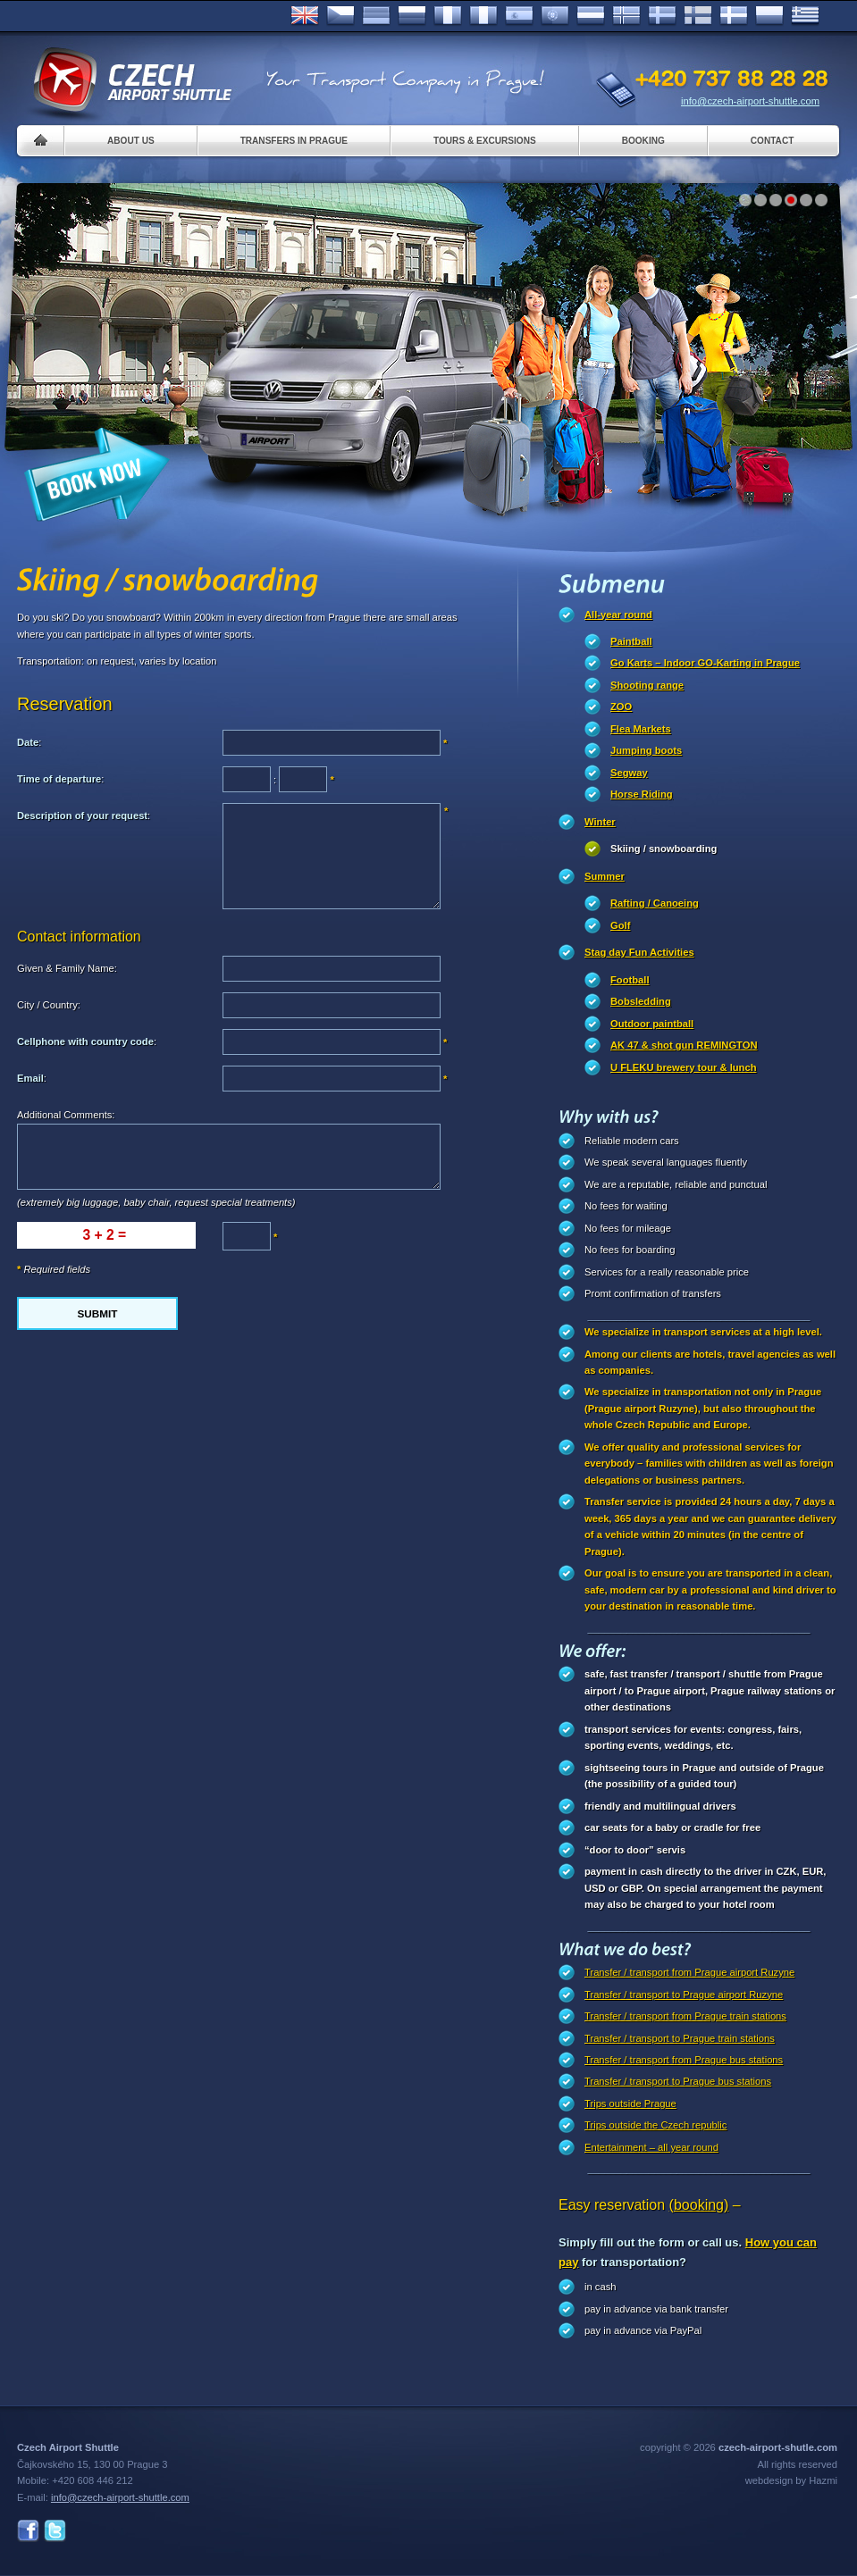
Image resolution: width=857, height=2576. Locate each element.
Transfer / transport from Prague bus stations (683, 2059)
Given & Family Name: (67, 968)
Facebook (28, 2531)
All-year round (618, 614)
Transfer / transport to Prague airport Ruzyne (683, 1994)
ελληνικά (805, 16)
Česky (340, 16)
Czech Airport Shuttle (131, 80)
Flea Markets (640, 728)
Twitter (55, 2531)
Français (447, 16)
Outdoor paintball (651, 1023)
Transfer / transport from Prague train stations (685, 2016)
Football (630, 979)
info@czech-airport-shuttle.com (750, 101)
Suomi (698, 16)
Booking (643, 141)
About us (131, 141)
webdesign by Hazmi (791, 2480)
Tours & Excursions (484, 141)
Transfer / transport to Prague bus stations (677, 2081)
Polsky (769, 16)
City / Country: (48, 1004)
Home (40, 140)
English (304, 16)
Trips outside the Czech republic (655, 2125)
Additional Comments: (65, 1114)
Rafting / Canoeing (654, 903)
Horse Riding (641, 794)
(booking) (699, 2204)
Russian (412, 16)
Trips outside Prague (630, 2103)
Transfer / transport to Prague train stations (679, 2038)
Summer (604, 876)
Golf (620, 925)
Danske (733, 16)
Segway (629, 772)
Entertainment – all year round (651, 2147)
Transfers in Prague (294, 141)
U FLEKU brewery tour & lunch (683, 1067)
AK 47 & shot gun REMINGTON (684, 1045)
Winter (600, 821)
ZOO (621, 706)
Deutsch (376, 16)
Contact (772, 141)
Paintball (631, 641)
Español (519, 16)
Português (555, 16)
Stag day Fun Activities (639, 952)
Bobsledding (640, 1001)
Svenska (662, 16)
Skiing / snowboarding (663, 848)
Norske (626, 16)
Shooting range (647, 685)
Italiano (483, 16)
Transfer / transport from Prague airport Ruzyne (689, 1972)
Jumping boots (646, 750)
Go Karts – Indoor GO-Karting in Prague (705, 662)
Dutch (590, 16)
